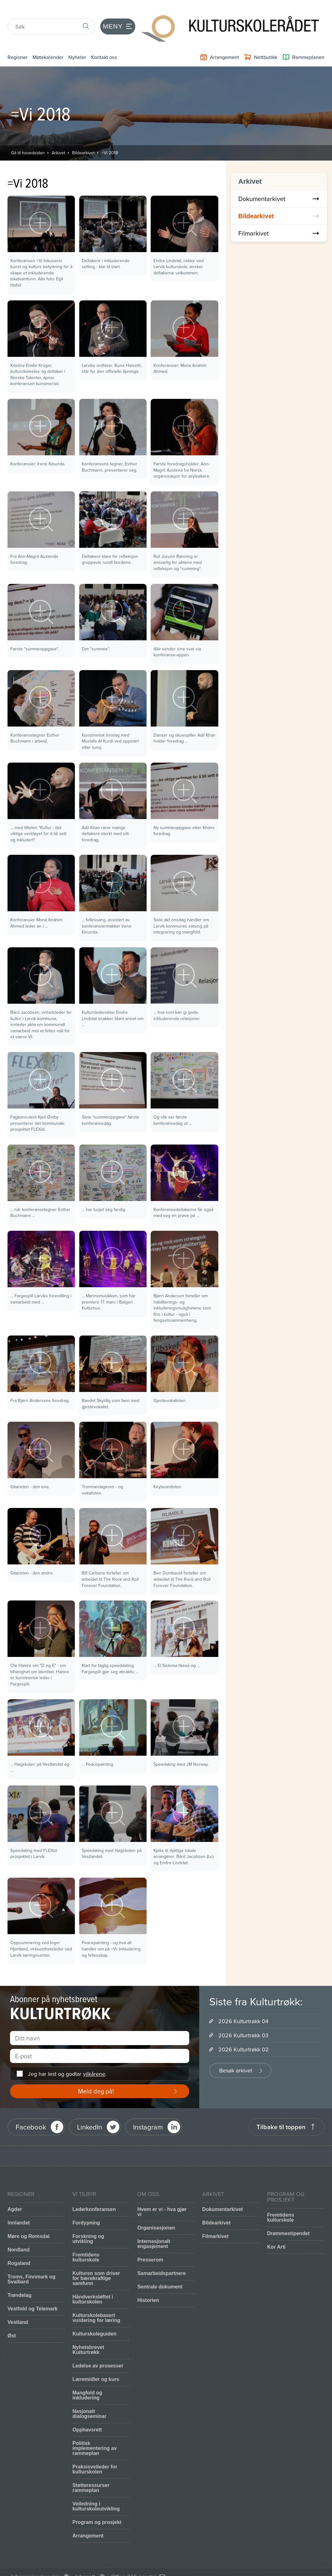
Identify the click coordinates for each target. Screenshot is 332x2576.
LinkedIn (89, 2110)
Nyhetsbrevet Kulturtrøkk (88, 2333)
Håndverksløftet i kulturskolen (92, 2282)
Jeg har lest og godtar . (67, 2057)
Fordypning (86, 2206)
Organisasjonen (156, 2211)
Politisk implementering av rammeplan (94, 2431)
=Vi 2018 (109, 136)
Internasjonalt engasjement (153, 2227)
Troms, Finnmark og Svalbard (31, 2262)
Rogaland (19, 2246)
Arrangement (88, 2519)
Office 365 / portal (133, 2560)
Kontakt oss (122, 40)
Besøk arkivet (235, 2054)
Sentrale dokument (159, 2270)
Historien (148, 2283)
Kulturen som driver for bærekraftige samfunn (96, 2261)
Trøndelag (19, 2278)
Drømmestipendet (288, 2216)
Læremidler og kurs (95, 2362)
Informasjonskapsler (35, 2560)
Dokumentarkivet (278, 182)
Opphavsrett (87, 2413)
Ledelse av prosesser (97, 2349)
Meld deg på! (96, 2074)
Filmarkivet (278, 216)
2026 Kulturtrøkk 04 (243, 2004)
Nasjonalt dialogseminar (89, 2397)
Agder (15, 2192)
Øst (12, 2319)
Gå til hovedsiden (28, 136)
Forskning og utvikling (88, 2222)
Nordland (18, 2233)
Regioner (20, 40)
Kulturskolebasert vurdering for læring (96, 2301)
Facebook (31, 2110)
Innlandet (19, 2206)
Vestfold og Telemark (33, 2292)
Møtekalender (56, 40)
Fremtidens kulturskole (85, 2240)
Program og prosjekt (96, 2505)
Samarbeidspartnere (161, 2256)
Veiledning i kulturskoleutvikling (96, 2489)
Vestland (18, 2305)
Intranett (85, 2560)
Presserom (150, 2243)
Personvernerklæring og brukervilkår (56, 2568)
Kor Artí (276, 2230)
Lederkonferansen (94, 2192)
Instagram (148, 2110)
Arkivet (58, 136)
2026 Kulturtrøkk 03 (243, 2019)
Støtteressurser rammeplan (90, 2471)
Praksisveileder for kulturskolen (94, 2452)
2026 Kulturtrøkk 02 (243, 2033)
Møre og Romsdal (28, 2219)
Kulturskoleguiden (94, 2317)
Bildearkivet (83, 136)
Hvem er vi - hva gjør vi (161, 2195)
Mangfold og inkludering (87, 2378)
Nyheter (91, 40)
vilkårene (94, 2057)
